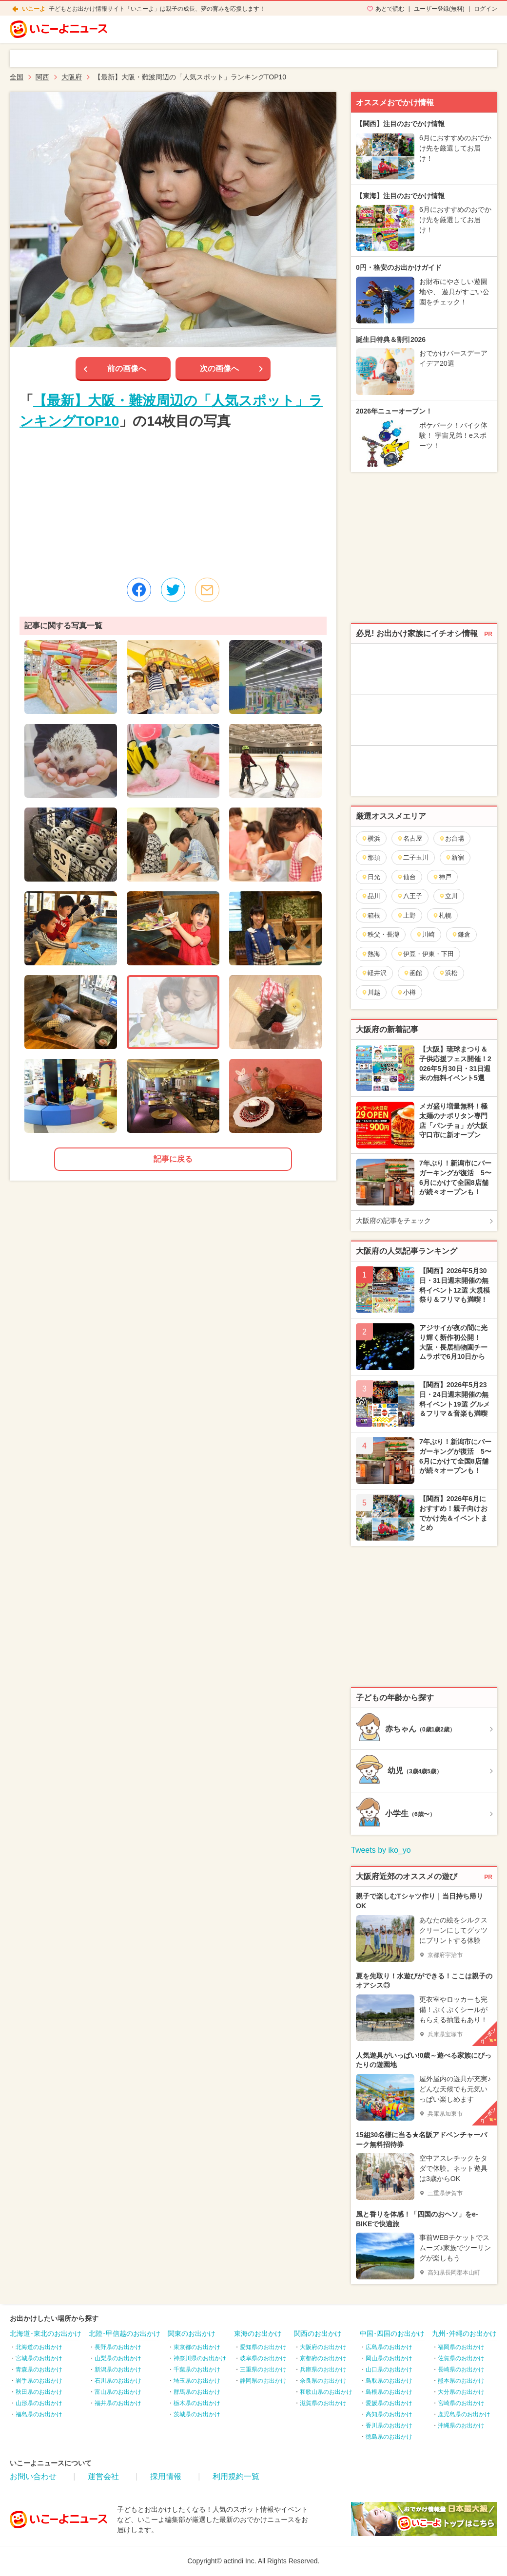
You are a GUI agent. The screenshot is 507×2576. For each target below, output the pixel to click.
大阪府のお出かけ (323, 2347)
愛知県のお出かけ (263, 2347)
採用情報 (165, 2476)
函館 (412, 973)
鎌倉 (460, 934)
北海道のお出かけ (39, 2347)
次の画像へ (219, 368)
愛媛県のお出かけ (389, 2403)
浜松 (448, 973)
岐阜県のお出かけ (263, 2358)
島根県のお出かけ (389, 2391)
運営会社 (103, 2476)
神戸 (441, 877)
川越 (370, 992)
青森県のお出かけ (39, 2369)
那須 (370, 857)
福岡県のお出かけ (461, 2347)
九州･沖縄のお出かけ (464, 2333)
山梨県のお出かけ (118, 2358)
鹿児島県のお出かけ (464, 2414)
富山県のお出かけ (118, 2391)
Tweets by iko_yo (381, 1850)
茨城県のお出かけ (197, 2414)
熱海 (370, 954)
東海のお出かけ (258, 2333)
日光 (370, 877)
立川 (448, 896)
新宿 (454, 857)
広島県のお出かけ (389, 2347)
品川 (370, 896)
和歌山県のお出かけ (326, 2391)
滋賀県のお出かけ (323, 2403)
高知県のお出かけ (389, 2414)
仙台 (406, 877)
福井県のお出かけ (118, 2403)
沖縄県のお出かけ (461, 2425)
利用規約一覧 (236, 2476)
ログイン (485, 8)
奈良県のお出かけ (323, 2380)
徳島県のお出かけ (389, 2436)
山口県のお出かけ (389, 2369)
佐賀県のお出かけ (461, 2358)
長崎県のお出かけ (461, 2369)
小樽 (406, 992)
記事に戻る (173, 1159)
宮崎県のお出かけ (461, 2403)
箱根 (370, 915)
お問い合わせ (33, 2476)
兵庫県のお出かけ (323, 2369)
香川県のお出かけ (389, 2425)
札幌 (441, 915)
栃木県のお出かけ (197, 2403)
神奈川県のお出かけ (200, 2358)
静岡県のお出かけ (263, 2380)
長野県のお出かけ (118, 2347)
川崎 (425, 934)
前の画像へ (126, 368)
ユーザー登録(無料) (439, 8)
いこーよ (33, 8)
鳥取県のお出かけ (389, 2380)
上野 (406, 915)
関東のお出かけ (191, 2333)
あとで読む (390, 8)
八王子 (409, 896)
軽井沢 (374, 973)
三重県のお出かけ (263, 2369)
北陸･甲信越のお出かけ (124, 2333)
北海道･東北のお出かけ (45, 2333)
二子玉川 (413, 857)
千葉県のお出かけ (197, 2369)
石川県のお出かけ (118, 2380)
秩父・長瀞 (380, 934)
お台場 (451, 838)
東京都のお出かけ (197, 2347)
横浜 (370, 838)
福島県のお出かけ (39, 2414)
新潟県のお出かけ (118, 2369)
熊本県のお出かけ (461, 2380)
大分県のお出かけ (461, 2391)
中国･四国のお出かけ (392, 2333)
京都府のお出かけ (323, 2358)
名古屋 (409, 838)
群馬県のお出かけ (197, 2391)
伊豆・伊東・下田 (425, 954)
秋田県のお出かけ (39, 2391)
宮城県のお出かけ (39, 2358)
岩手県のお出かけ (39, 2380)
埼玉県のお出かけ (197, 2380)
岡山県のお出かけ (389, 2358)
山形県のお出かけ (39, 2403)
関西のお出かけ (318, 2333)
